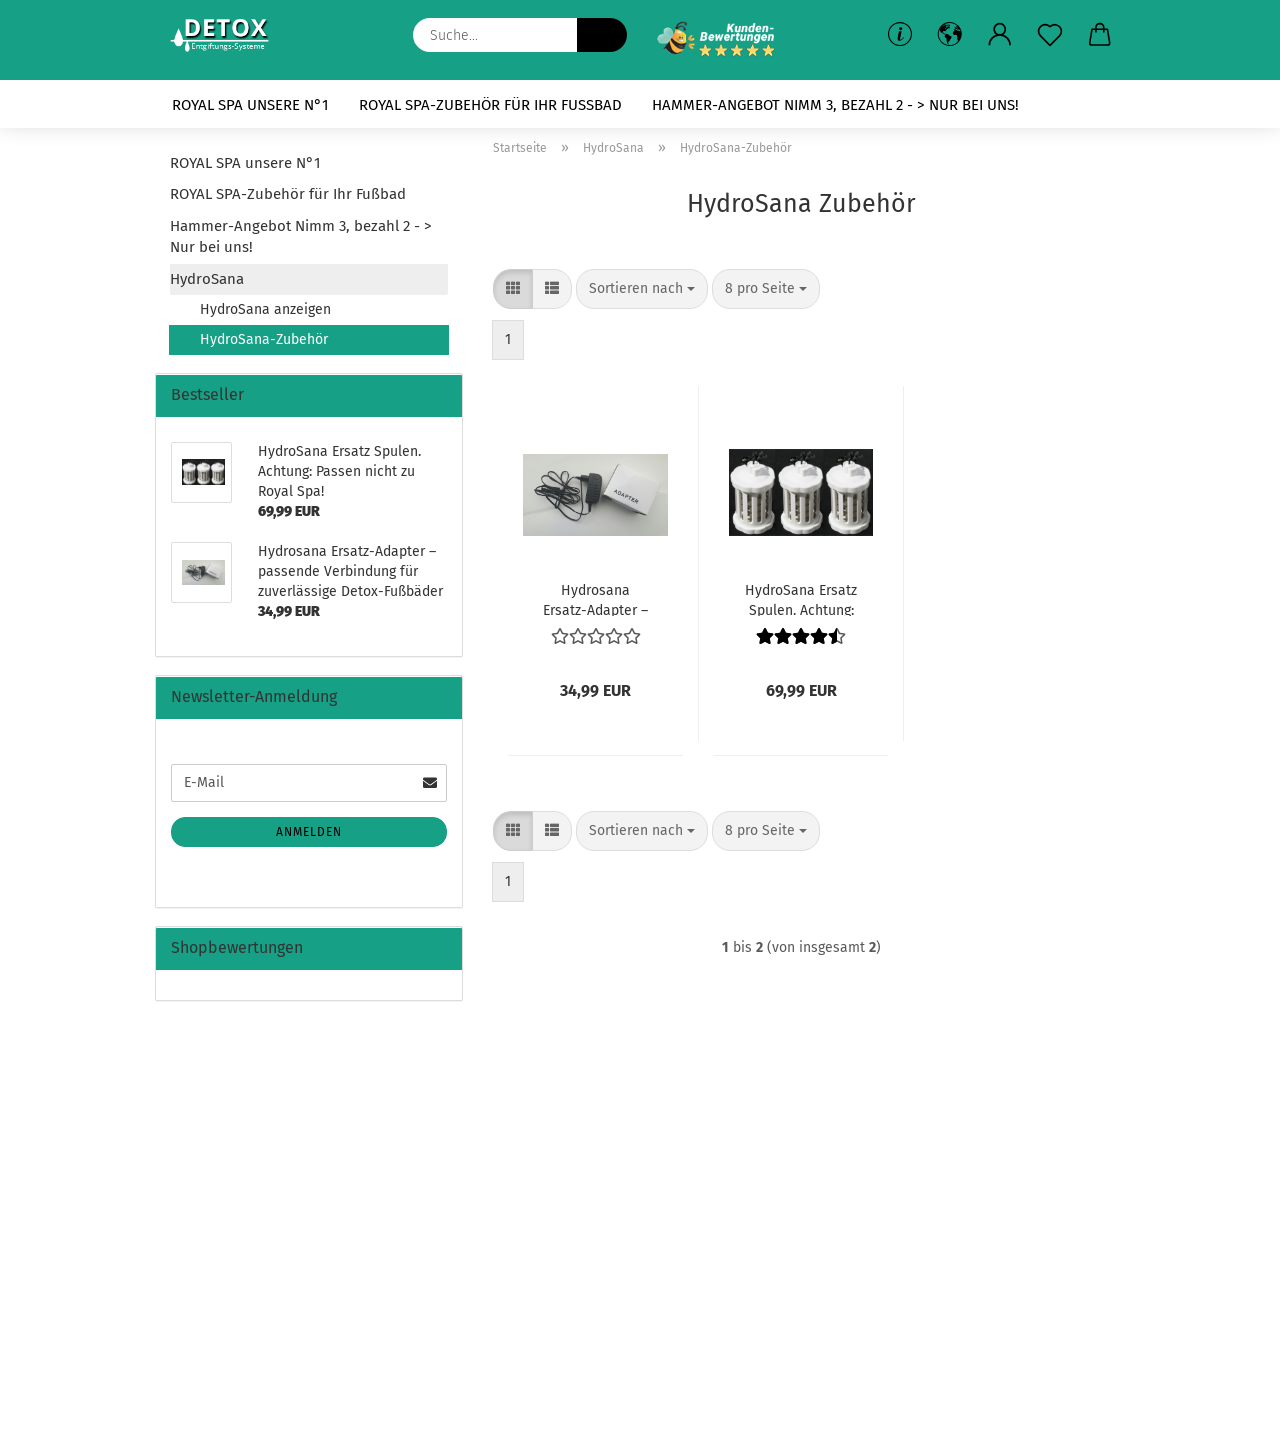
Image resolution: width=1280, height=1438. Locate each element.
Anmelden (309, 832)
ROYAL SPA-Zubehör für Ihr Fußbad (490, 105)
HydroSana (207, 279)
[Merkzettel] (1050, 35)
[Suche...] (602, 35)
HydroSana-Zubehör (264, 339)
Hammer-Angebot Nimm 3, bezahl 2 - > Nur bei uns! (835, 105)
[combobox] (642, 289)
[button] (1000, 35)
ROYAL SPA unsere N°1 (250, 105)
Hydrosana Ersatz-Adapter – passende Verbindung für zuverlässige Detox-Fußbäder (595, 599)
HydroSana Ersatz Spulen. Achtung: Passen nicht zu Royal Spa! (801, 599)
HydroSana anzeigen (265, 309)
